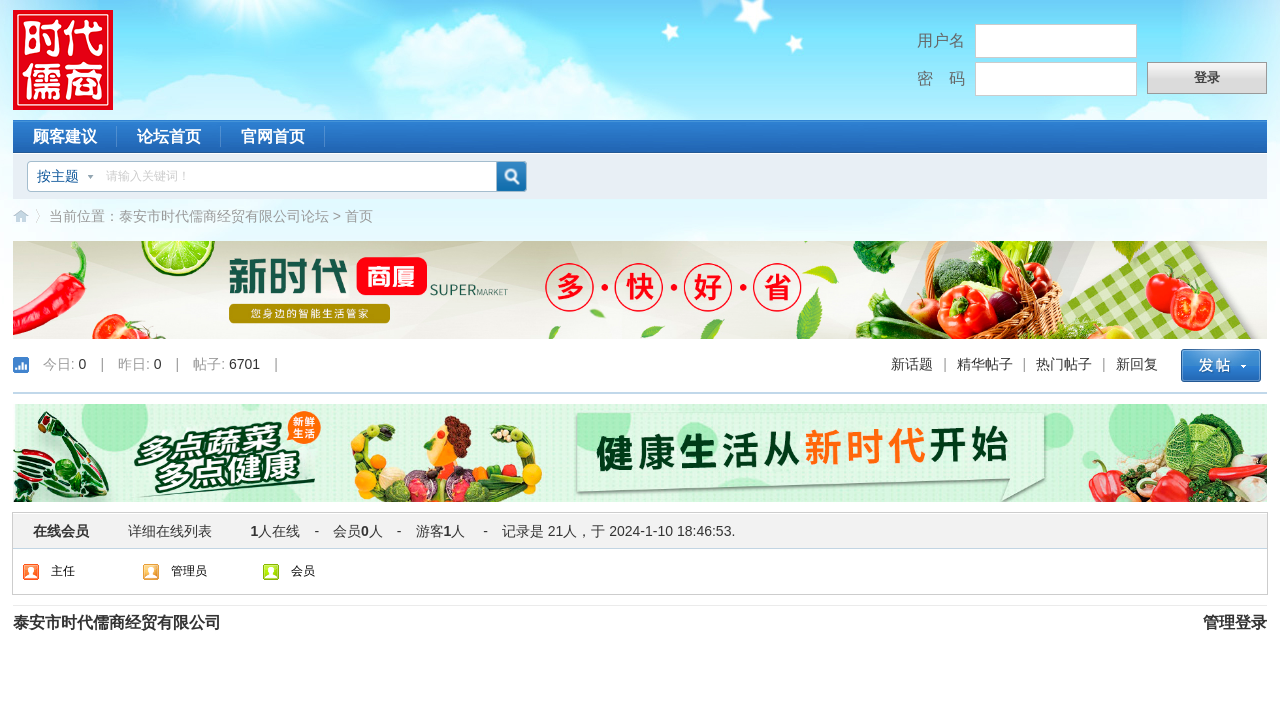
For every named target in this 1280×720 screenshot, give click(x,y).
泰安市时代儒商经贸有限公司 (117, 622)
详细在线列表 (170, 531)
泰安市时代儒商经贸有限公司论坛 (224, 216)
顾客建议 (65, 136)
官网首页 (273, 136)
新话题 (912, 364)
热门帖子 (1064, 364)
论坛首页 (169, 136)
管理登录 (1235, 622)
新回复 (1137, 364)
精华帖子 (985, 364)
